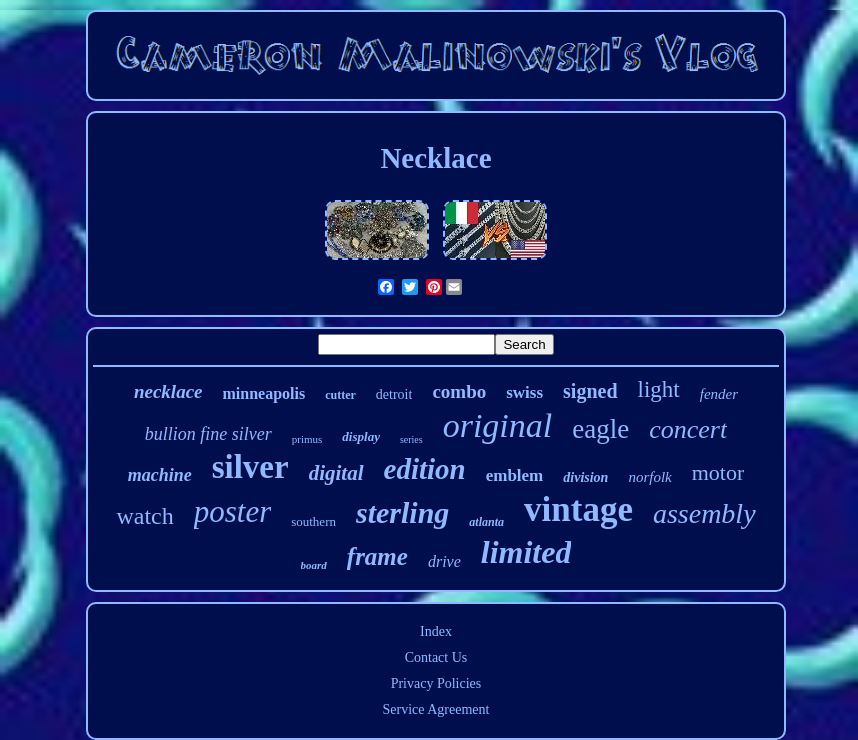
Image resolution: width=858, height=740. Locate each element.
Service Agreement (436, 709)
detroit (394, 394)
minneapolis (264, 393)
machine (160, 475)
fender (719, 394)
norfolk (649, 477)
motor (718, 472)
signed (590, 391)
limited (526, 552)
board (314, 565)
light (659, 389)
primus (307, 439)
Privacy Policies (436, 683)
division (585, 477)
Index (436, 631)
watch (144, 516)
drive (444, 561)
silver (250, 467)
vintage (578, 509)
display (361, 436)
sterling (402, 512)
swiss (524, 392)
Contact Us (436, 657)
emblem (515, 475)
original (498, 425)
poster (233, 511)
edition (425, 469)
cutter (340, 395)
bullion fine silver (208, 434)
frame (377, 556)
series (411, 439)
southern (313, 521)
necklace (168, 391)
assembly (704, 513)
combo (459, 391)
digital (336, 473)
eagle (600, 429)
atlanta (486, 522)
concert (688, 429)
